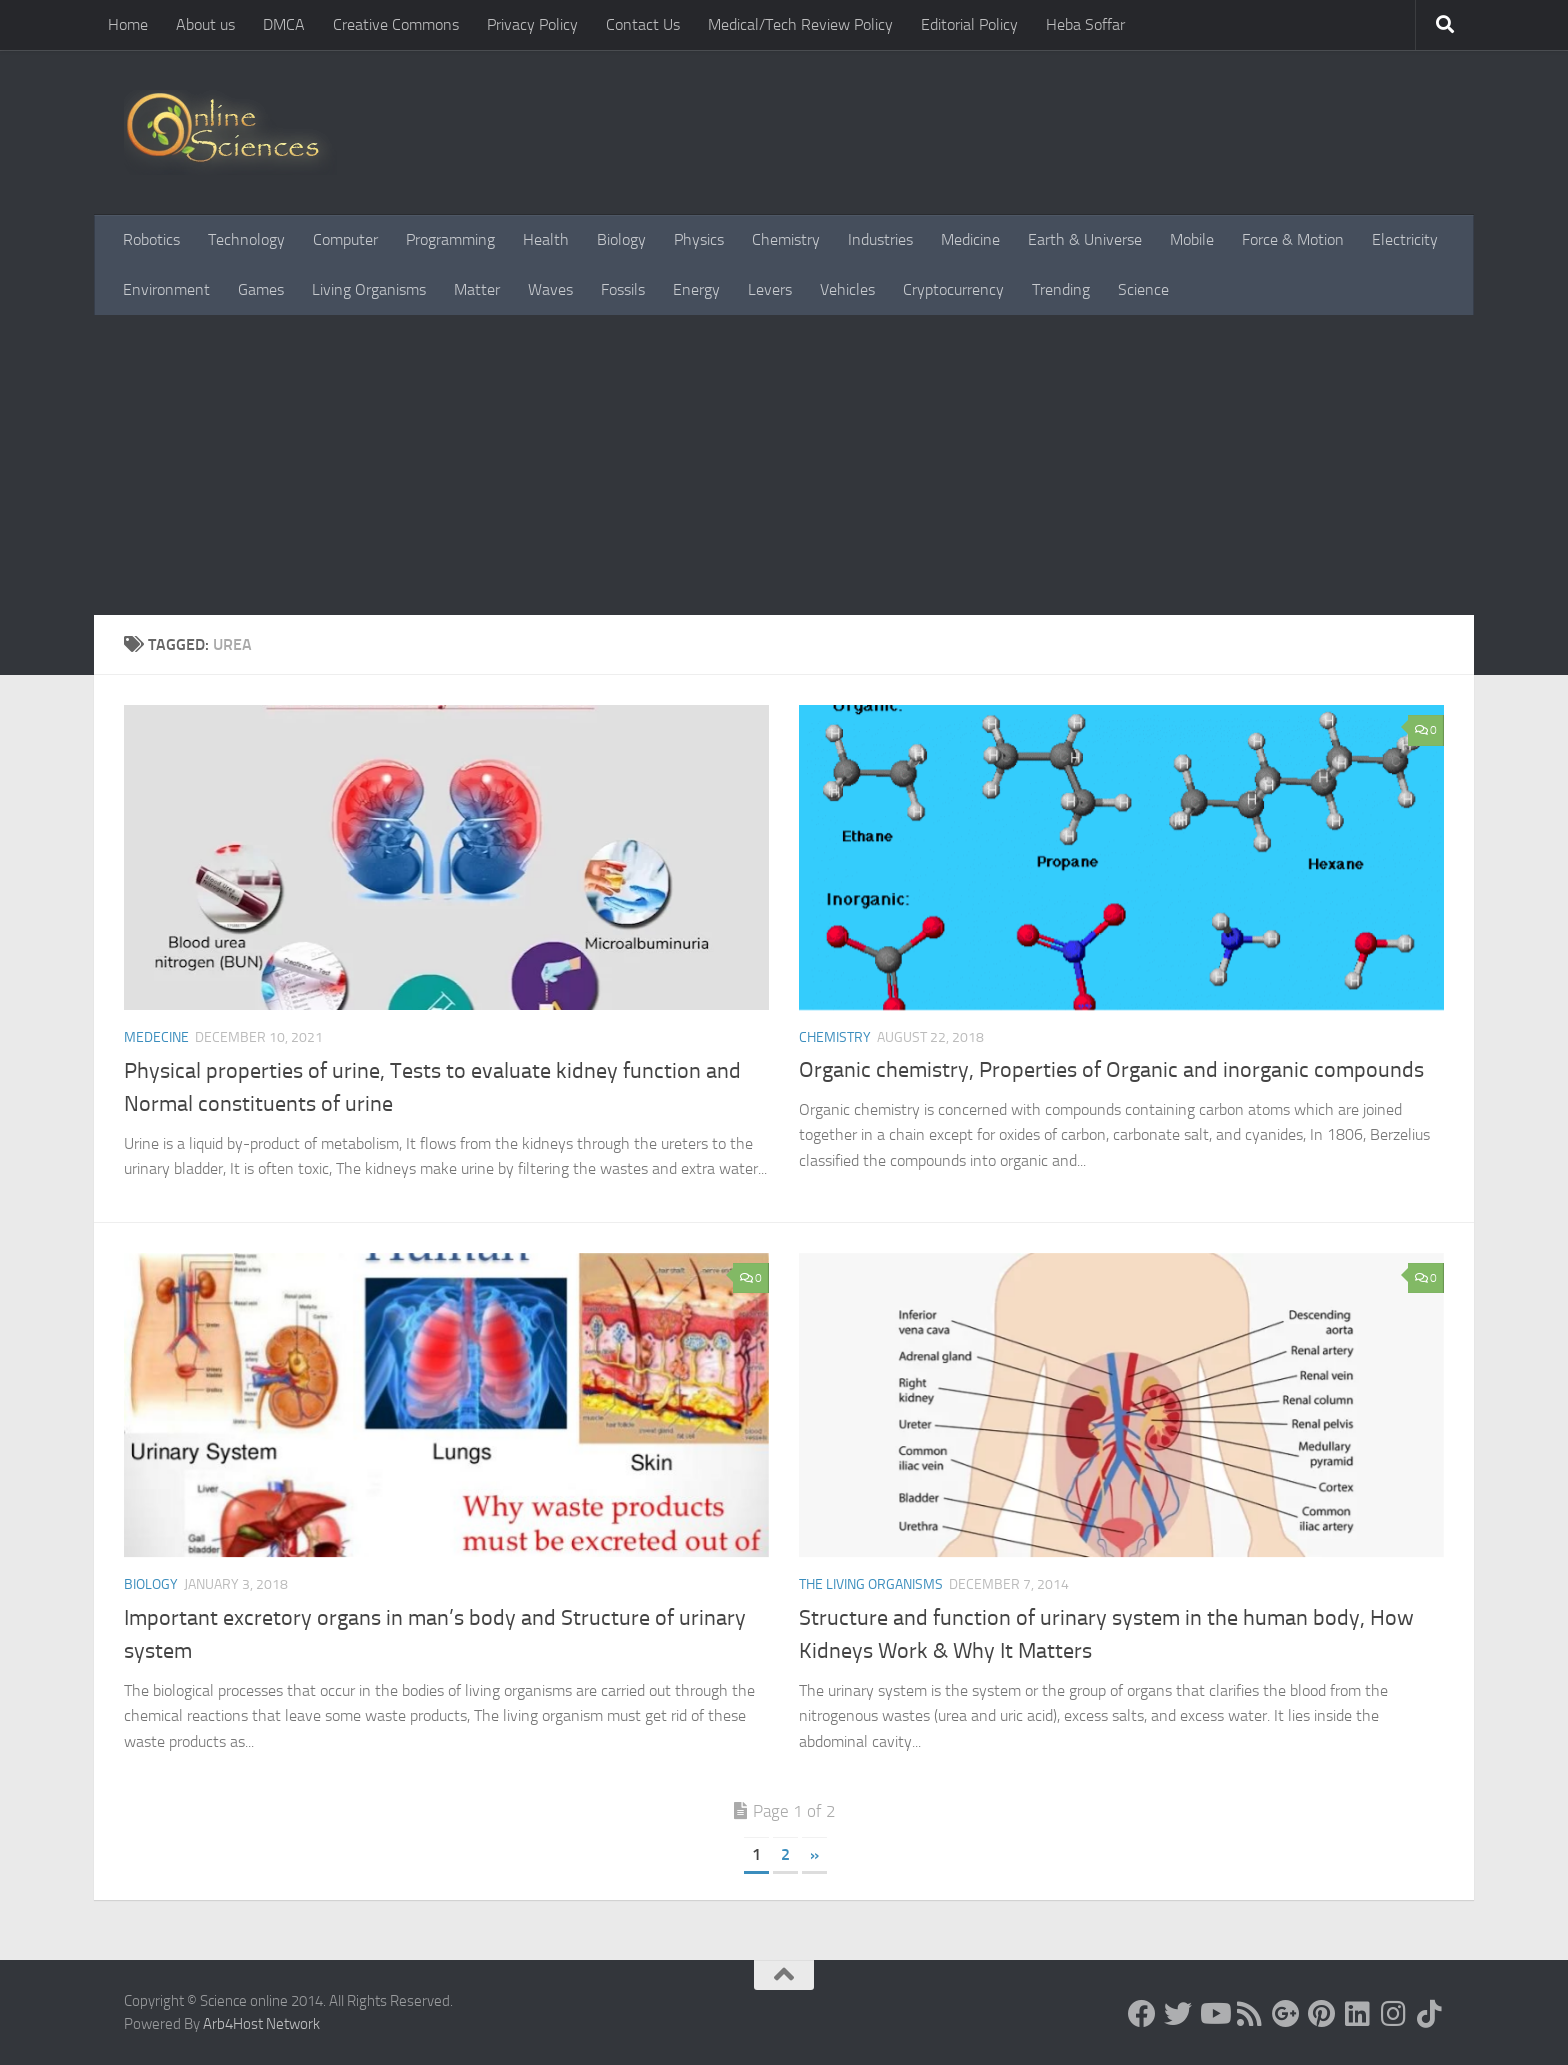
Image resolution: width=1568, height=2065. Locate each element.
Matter (477, 289)
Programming (450, 239)
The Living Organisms (871, 1584)
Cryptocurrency (953, 289)
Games (261, 289)
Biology (621, 239)
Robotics (151, 239)
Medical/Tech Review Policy (800, 24)
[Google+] (1286, 2014)
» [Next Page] (814, 1854)
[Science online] (1142, 2014)
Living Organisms (369, 289)
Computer (345, 239)
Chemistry (786, 239)
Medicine (970, 239)
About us (205, 24)
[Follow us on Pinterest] (1322, 2014)
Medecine (156, 1037)
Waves (550, 289)
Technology (246, 239)
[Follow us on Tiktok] (1430, 2014)
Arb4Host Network (261, 2024)
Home (128, 24)
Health (546, 239)
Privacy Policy (532, 24)
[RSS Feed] (1250, 2014)
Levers (770, 289)
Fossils (623, 289)
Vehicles (847, 289)
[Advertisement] (784, 465)
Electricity (1405, 239)
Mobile (1192, 239)
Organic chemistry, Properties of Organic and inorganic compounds (1111, 1070)
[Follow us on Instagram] (1394, 2014)
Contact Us (643, 24)
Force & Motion (1293, 239)
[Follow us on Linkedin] (1358, 2014)
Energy (696, 289)
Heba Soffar (1085, 24)
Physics (699, 239)
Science (1143, 289)
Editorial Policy (969, 24)
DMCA (284, 24)
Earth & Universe (1085, 239)
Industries (880, 239)
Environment (166, 289)
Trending (1061, 289)
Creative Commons (396, 24)
